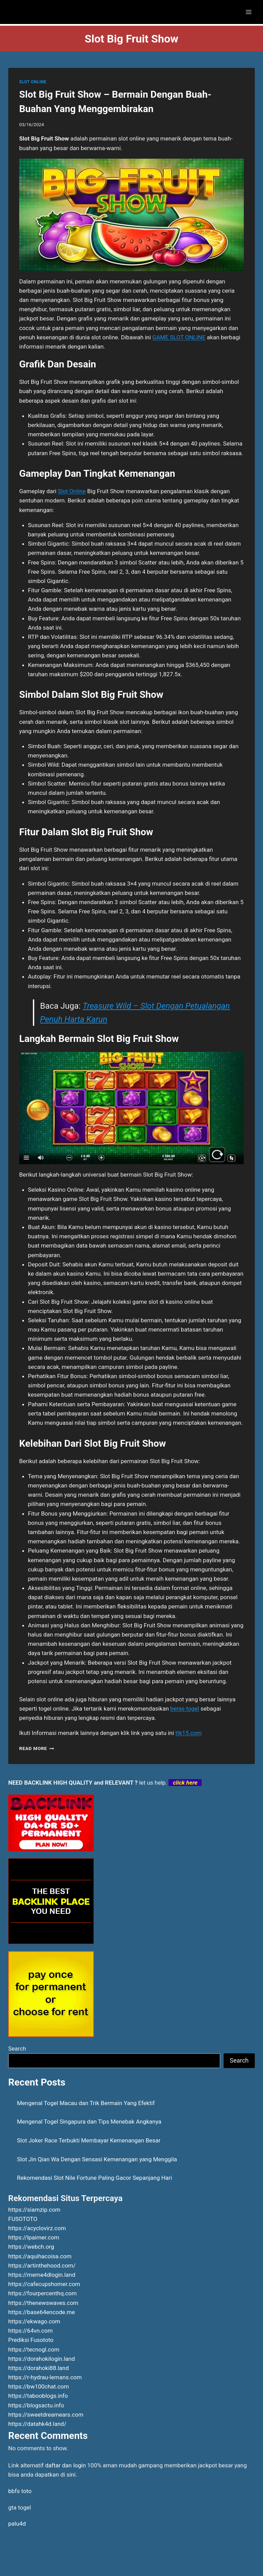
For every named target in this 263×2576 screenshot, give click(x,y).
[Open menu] (248, 12)
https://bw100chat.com (38, 2386)
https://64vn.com (30, 2330)
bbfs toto (20, 2491)
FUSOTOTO (22, 2218)
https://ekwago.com (34, 2321)
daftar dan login (65, 2465)
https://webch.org (31, 2246)
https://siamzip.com (34, 2209)
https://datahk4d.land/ (37, 2423)
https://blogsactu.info (36, 2405)
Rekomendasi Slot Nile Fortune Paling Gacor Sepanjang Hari (94, 2177)
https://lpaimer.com (33, 2237)
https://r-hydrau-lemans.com (45, 2377)
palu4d (17, 2523)
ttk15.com (188, 1732)
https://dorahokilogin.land (41, 2358)
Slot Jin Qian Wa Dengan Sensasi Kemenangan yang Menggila (97, 2159)
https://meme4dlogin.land (41, 2274)
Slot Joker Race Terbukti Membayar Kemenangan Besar (89, 2140)
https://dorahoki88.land (38, 2368)
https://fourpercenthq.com (42, 2293)
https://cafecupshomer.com (44, 2284)
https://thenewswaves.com (43, 2302)
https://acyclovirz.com (37, 2228)
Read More (36, 1748)
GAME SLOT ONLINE (178, 337)
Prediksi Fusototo (30, 2339)
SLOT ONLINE (32, 82)
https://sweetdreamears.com (45, 2414)
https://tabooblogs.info (38, 2395)
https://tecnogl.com (33, 2349)
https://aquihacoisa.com (40, 2256)
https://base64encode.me (41, 2312)
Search (17, 2048)
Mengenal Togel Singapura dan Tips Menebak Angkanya (89, 2121)
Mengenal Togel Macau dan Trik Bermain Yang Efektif (86, 2103)
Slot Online (72, 491)
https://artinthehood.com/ (42, 2265)
